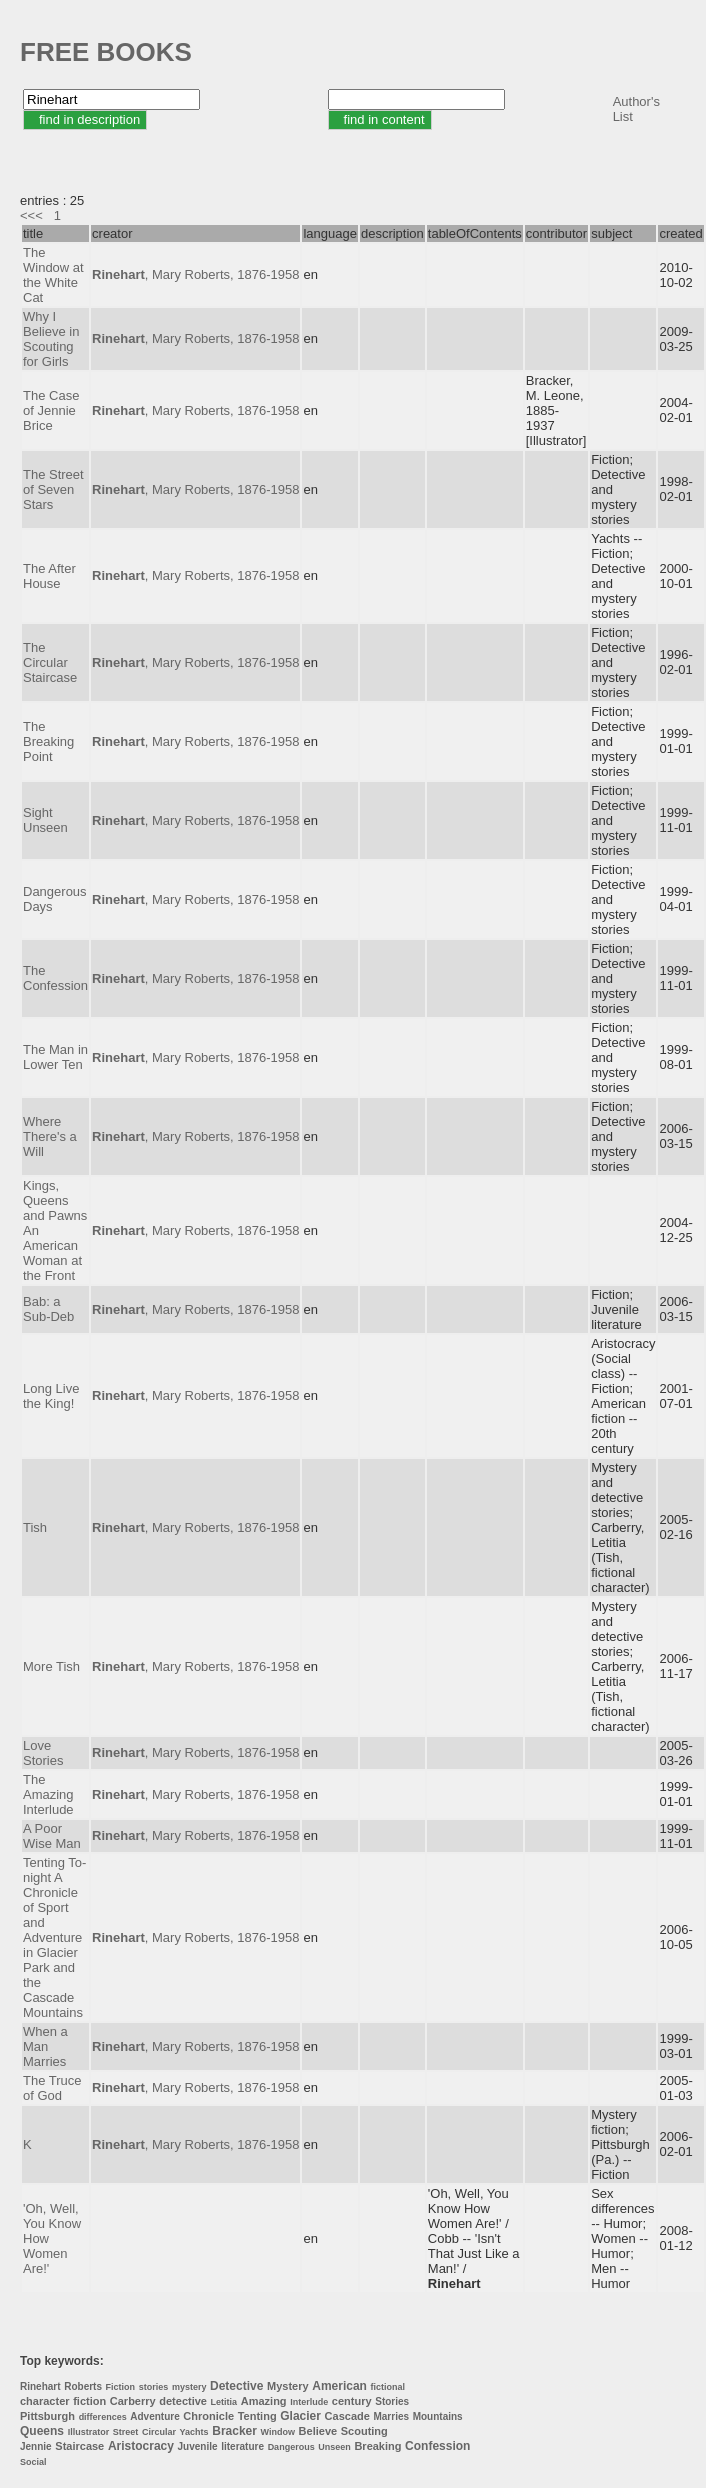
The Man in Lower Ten (55, 1057)
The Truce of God (52, 2088)
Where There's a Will (50, 1136)
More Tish (51, 1666)
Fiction (121, 2387)
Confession (437, 2446)
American (339, 2386)
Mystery (288, 2386)
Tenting (257, 2416)
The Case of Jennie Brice (51, 410)
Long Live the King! (51, 1396)
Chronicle (208, 2416)
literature (242, 2446)
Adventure (154, 2416)
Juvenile (198, 2446)
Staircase (79, 2446)
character (45, 2401)
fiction (89, 2401)
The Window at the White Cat (53, 275)
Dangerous (291, 2447)
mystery (189, 2387)
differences (103, 2417)
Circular (159, 2432)
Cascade (347, 2416)
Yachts (194, 2432)
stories (154, 2387)
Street (126, 2432)
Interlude (309, 2402)
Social (33, 2462)
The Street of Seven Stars (53, 489)
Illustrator (89, 2432)
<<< (31, 215)
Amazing (264, 2401)
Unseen (334, 2447)
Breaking (377, 2446)
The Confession (55, 978)
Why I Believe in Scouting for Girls (51, 339)
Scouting (364, 2431)
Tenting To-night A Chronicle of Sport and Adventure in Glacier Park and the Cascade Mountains (54, 1937)
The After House (49, 576)
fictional (388, 2387)
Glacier (300, 2416)
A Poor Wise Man (52, 1836)
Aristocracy (141, 2446)
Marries (391, 2416)
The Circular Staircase (50, 662)
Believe (318, 2431)
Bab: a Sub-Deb (48, 1309)
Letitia (224, 2402)
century (352, 2401)
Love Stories (43, 1753)
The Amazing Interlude (48, 1794)
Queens (42, 2431)
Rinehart (40, 2386)
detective (183, 2401)
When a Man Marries (45, 2046)
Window (278, 2432)
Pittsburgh (47, 2416)
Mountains (438, 2416)
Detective (236, 2386)
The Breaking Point (48, 741)
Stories (392, 2401)
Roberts (83, 2386)
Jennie (36, 2446)
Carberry (133, 2401)
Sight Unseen (45, 820)
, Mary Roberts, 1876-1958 (195, 274)
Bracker (234, 2431)
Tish (35, 1527)
